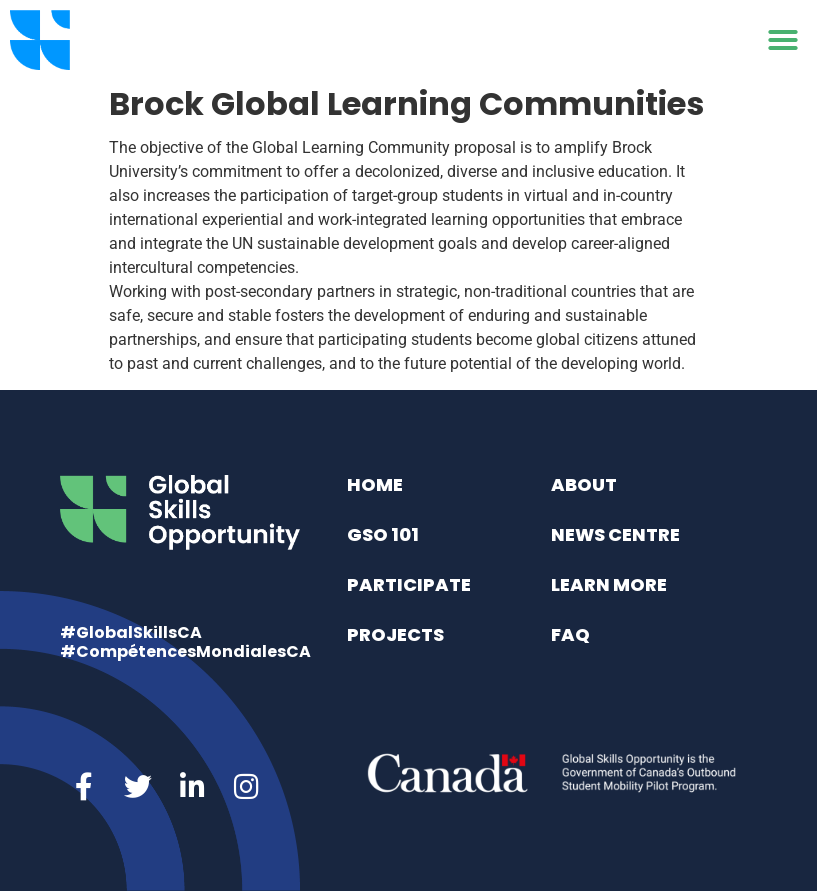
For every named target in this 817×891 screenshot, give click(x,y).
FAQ (570, 634)
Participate (409, 584)
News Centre (615, 534)
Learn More (609, 584)
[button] (783, 40)
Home (375, 484)
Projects (395, 634)
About (584, 484)
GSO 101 (383, 534)
